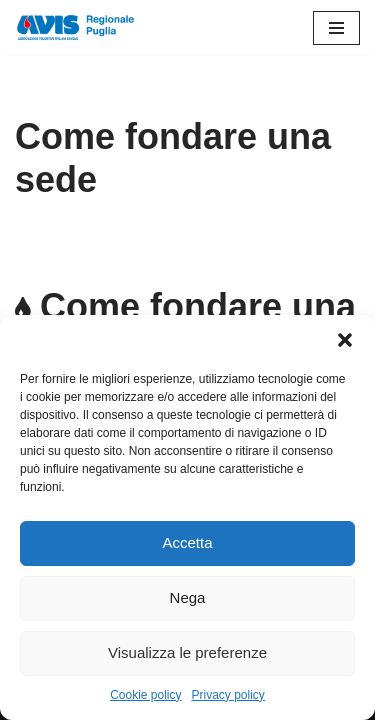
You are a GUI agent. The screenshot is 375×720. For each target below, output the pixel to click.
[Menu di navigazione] (336, 28)
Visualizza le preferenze (187, 652)
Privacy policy (228, 695)
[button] (345, 340)
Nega (188, 597)
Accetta (187, 542)
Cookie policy (145, 695)
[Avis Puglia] (75, 27)
